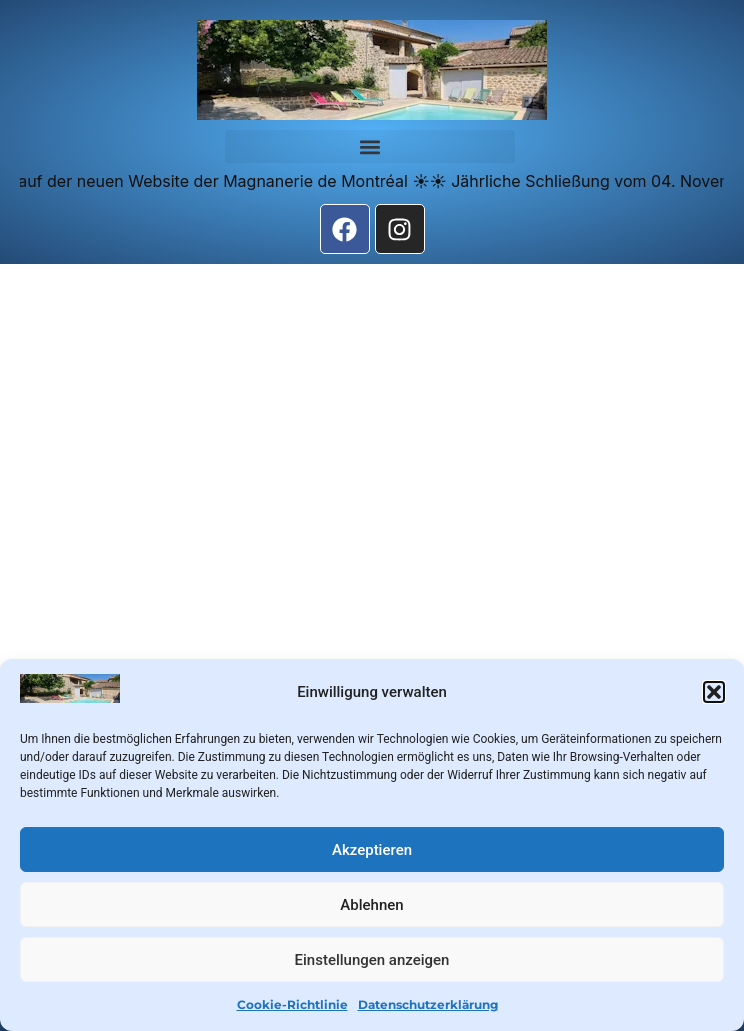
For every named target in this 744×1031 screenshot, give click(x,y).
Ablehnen (371, 905)
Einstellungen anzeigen (372, 960)
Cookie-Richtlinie (292, 1004)
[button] (714, 692)
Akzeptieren (372, 850)
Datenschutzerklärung (428, 1004)
